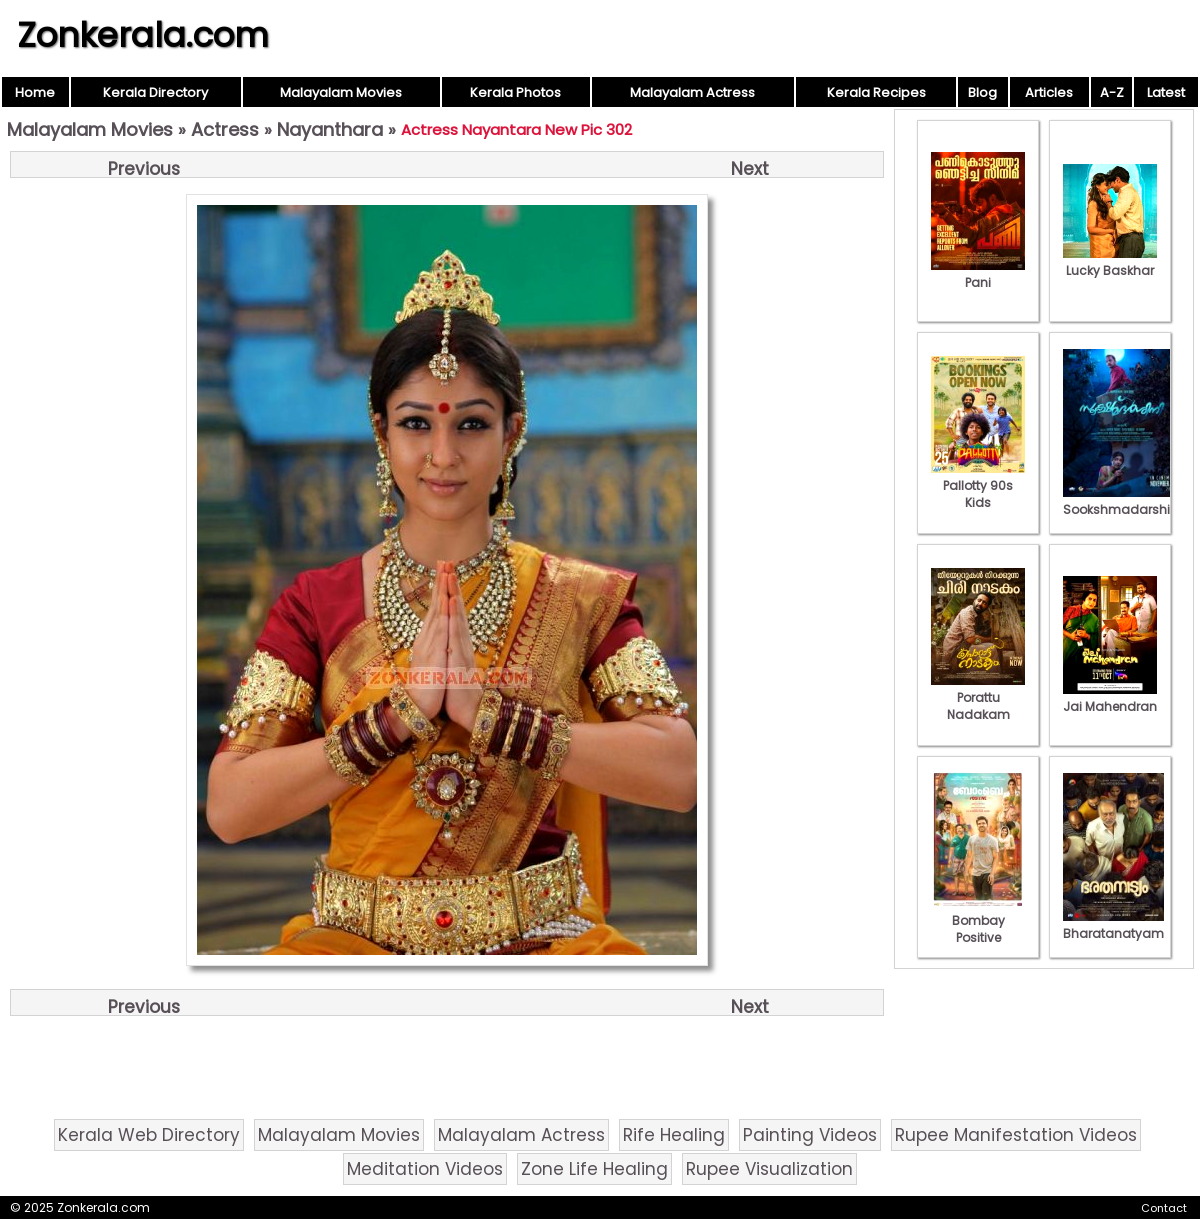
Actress (225, 129)
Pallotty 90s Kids (978, 485)
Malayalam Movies (341, 92)
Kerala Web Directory (149, 1135)
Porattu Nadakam (978, 697)
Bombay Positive (978, 920)
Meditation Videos (425, 1169)
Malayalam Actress (692, 92)
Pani (978, 274)
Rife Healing (674, 1135)
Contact (1164, 1208)
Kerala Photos (515, 92)
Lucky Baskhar (1110, 262)
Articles (1049, 92)
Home (35, 92)
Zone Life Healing (594, 1169)
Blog (982, 92)
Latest (1166, 92)
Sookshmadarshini (1122, 501)
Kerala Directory (155, 92)
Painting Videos (810, 1135)
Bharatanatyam (1113, 925)
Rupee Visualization (769, 1169)
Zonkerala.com (143, 35)
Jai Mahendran (1110, 698)
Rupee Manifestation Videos (1016, 1135)
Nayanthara (330, 129)
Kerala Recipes (876, 92)
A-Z (1112, 92)
